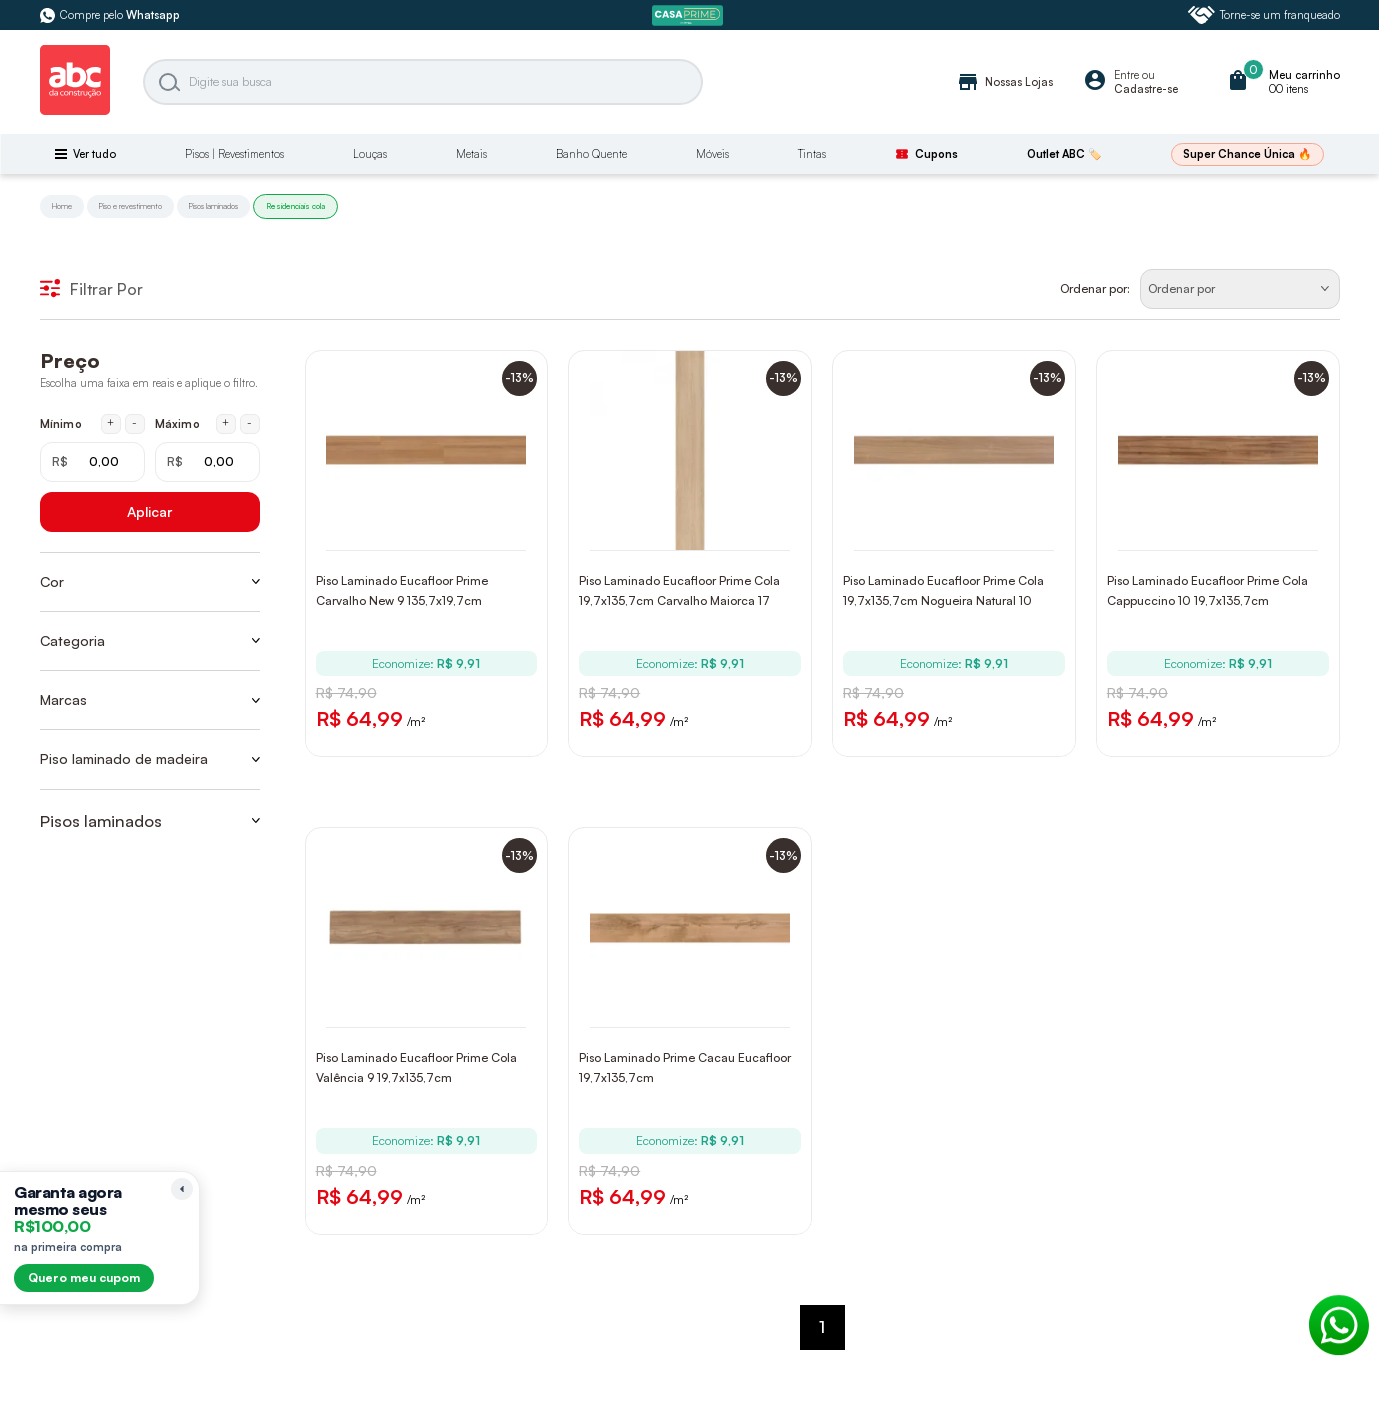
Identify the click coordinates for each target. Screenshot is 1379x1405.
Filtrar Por (91, 289)
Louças (370, 154)
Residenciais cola (295, 206)
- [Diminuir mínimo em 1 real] (134, 423)
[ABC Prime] (690, 15)
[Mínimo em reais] (92, 462)
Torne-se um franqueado (1264, 15)
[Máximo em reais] (207, 462)
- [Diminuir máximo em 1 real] (249, 423)
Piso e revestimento (130, 206)
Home (62, 206)
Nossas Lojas (1004, 82)
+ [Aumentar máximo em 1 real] (225, 423)
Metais (471, 154)
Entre (1126, 75)
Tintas (812, 154)
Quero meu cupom (84, 1277)
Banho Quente (591, 154)
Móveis (712, 154)
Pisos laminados (213, 206)
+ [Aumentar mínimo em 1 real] (110, 423)
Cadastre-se (1146, 89)
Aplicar (149, 511)
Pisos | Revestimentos (234, 154)
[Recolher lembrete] (182, 1189)
